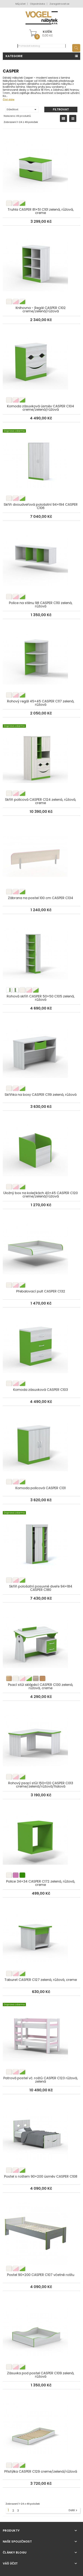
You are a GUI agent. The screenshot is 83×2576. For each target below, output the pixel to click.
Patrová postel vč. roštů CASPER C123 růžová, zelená (41, 2029)
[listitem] (9, 203)
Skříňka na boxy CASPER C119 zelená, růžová (41, 1045)
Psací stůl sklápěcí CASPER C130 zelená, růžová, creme (41, 1636)
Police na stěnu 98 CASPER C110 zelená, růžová (41, 554)
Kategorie (14, 56)
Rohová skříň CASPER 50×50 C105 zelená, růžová (41, 947)
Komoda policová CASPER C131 (41, 1439)
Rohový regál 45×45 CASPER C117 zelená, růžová (41, 652)
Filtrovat (61, 109)
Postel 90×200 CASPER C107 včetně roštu (41, 2226)
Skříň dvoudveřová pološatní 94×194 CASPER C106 (41, 455)
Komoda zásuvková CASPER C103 (41, 1340)
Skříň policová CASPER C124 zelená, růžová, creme (41, 750)
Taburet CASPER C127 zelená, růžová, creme (41, 1931)
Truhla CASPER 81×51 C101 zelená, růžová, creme (41, 160)
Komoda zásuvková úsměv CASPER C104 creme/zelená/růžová (41, 357)
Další (73, 2510)
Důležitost (22, 109)
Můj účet (20, 4)
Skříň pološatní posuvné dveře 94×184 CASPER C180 (41, 1537)
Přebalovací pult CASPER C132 (41, 1242)
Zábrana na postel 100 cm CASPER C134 (41, 849)
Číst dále (8, 99)
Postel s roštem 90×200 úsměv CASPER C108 (41, 2127)
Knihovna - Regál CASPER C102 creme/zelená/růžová (41, 259)
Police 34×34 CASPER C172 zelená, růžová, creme (41, 1832)
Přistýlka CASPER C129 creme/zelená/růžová (41, 2422)
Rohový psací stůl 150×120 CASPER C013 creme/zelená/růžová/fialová (41, 1734)
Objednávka (37, 4)
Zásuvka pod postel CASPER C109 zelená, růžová (41, 2324)
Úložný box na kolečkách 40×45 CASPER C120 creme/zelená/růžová (41, 1144)
